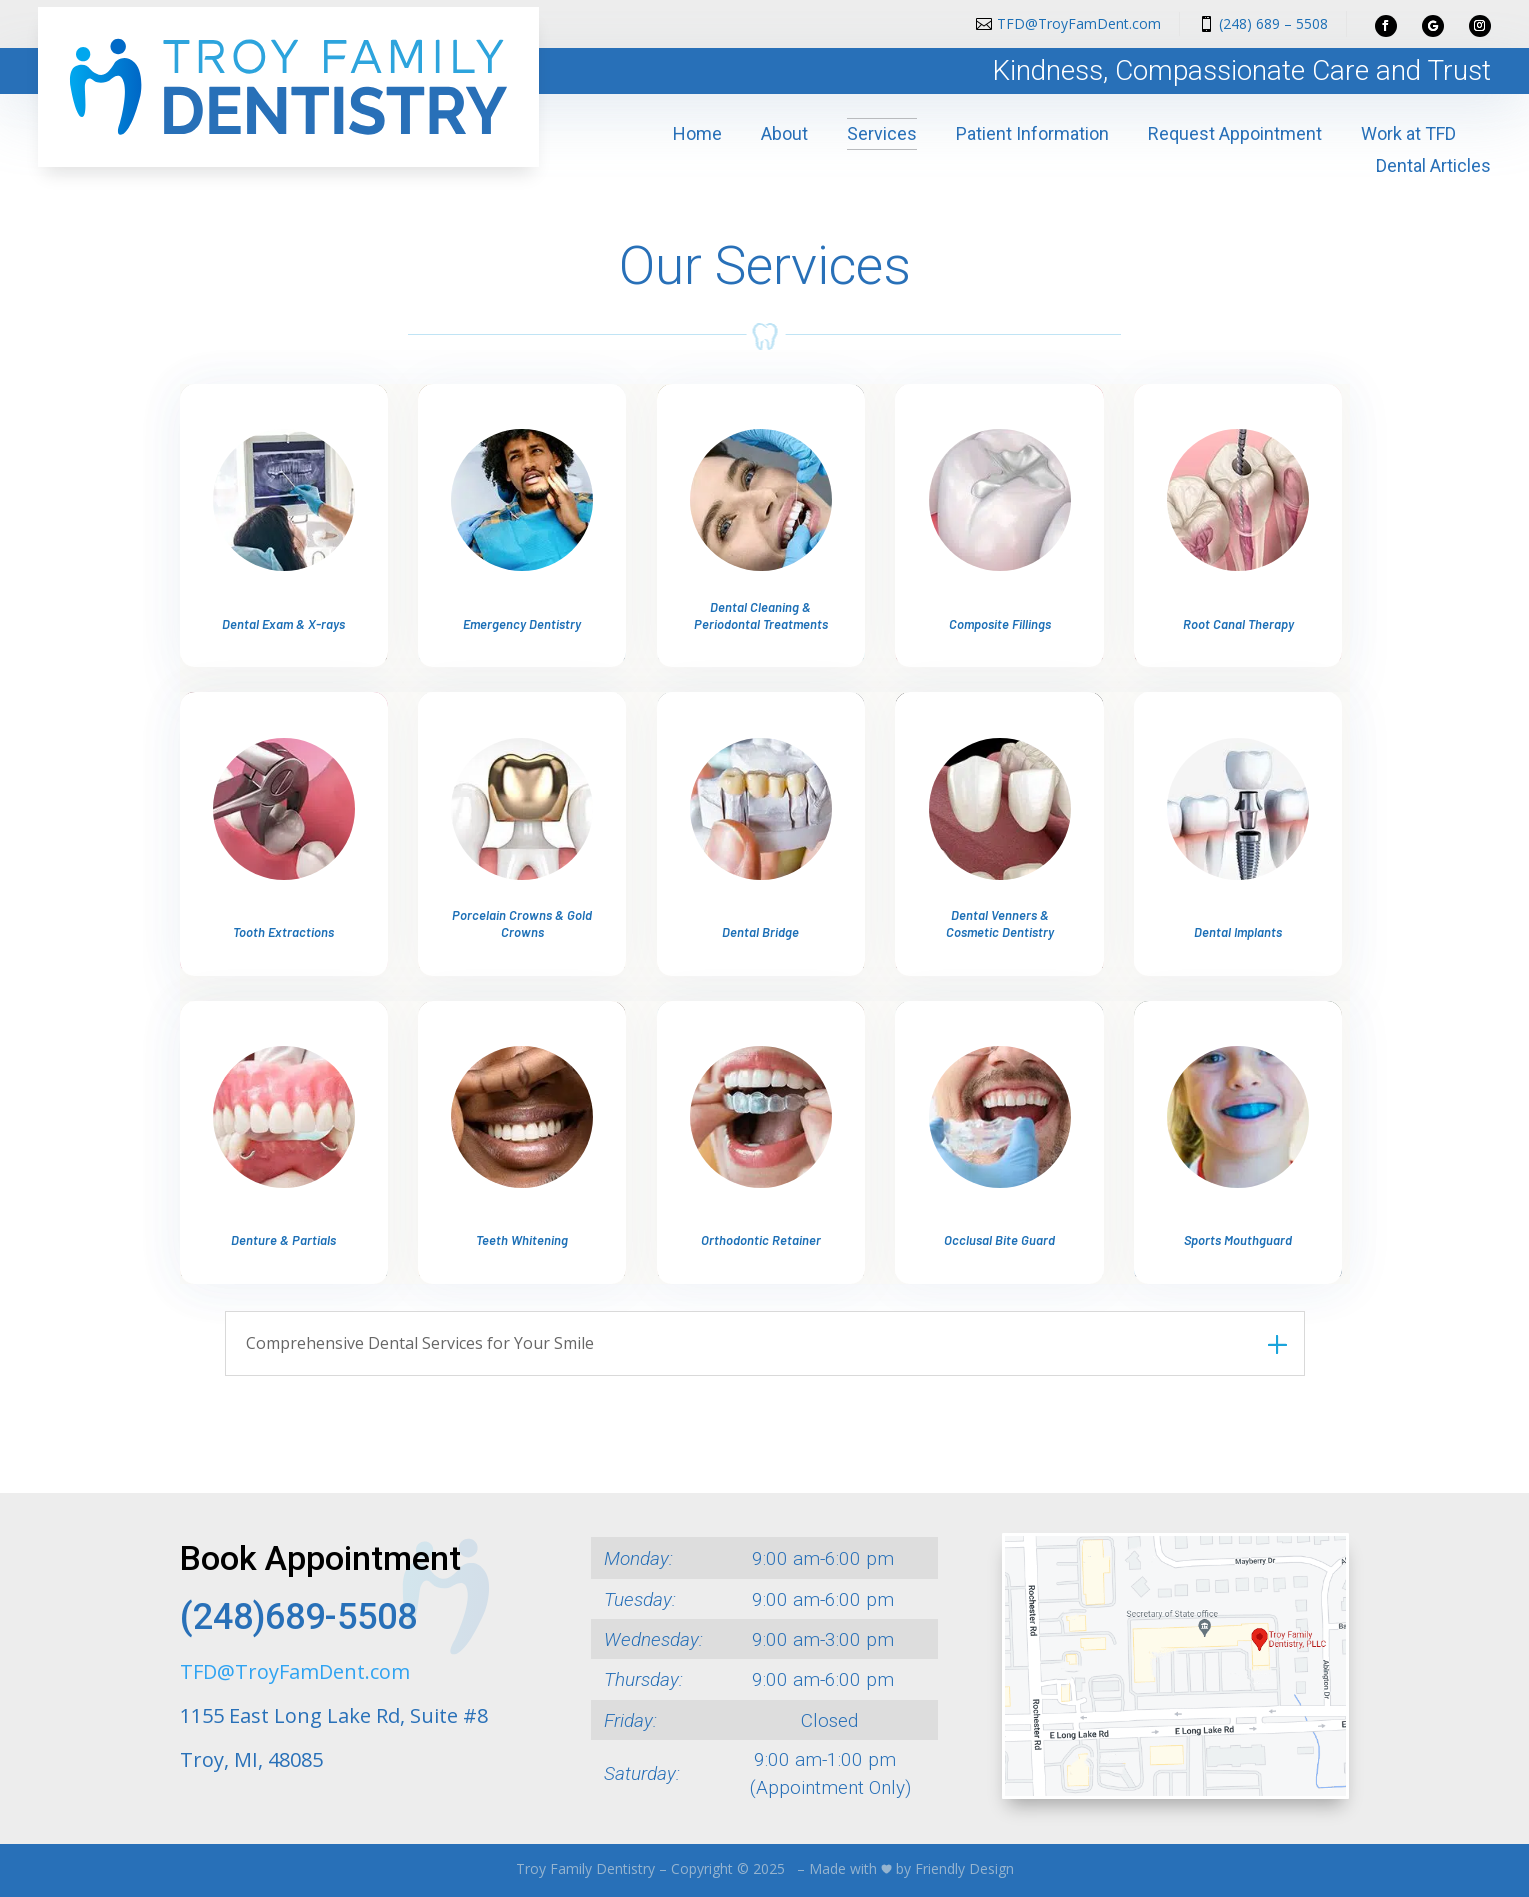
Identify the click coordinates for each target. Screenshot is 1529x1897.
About (784, 133)
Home (697, 133)
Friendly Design (964, 1868)
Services (882, 133)
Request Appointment (1235, 133)
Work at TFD (1408, 133)
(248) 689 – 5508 (1273, 23)
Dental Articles (1433, 165)
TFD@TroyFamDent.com (1079, 23)
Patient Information (1032, 133)
